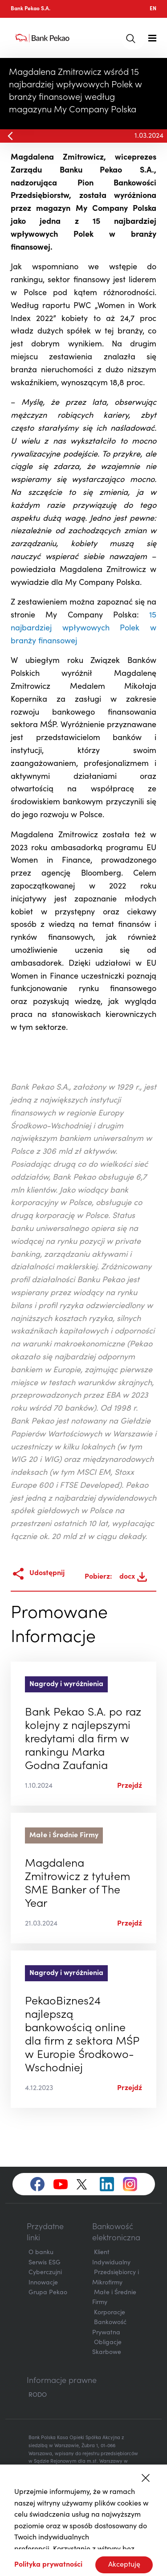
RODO (38, 2395)
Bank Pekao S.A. (30, 9)
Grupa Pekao (48, 2293)
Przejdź (129, 1786)
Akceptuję (124, 2564)
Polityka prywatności (48, 2564)
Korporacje (109, 2313)
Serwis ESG (45, 2263)
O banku (41, 2253)
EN (153, 9)
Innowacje (43, 2283)
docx (133, 1577)
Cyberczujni (45, 2273)
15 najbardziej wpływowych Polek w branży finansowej (83, 629)
